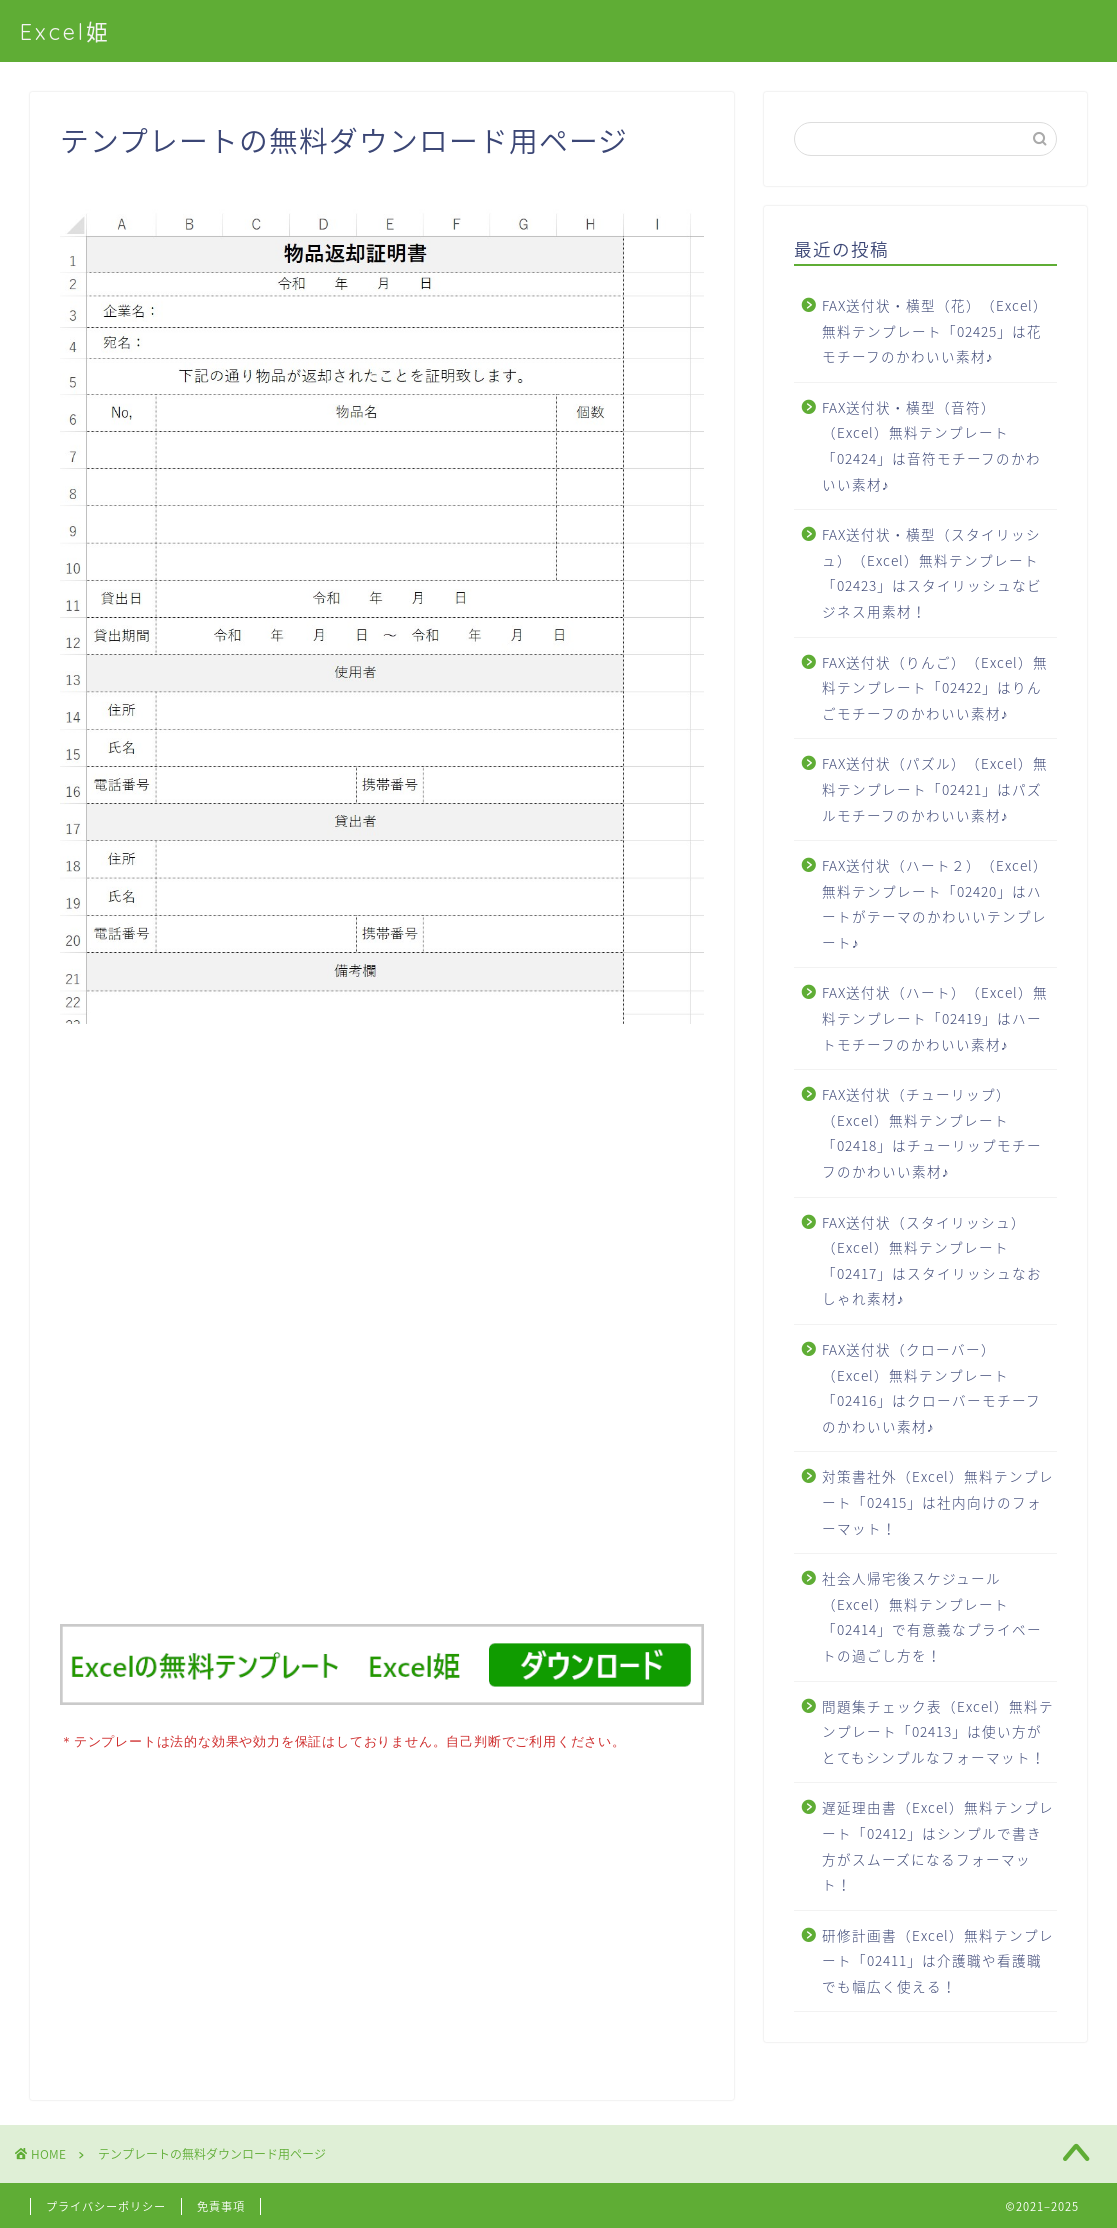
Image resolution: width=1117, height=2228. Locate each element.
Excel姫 (65, 31)
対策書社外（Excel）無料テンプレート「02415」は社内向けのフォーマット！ (938, 1501)
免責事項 (221, 2204)
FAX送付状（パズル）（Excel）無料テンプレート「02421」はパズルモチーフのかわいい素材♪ (935, 788)
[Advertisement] (382, 1334)
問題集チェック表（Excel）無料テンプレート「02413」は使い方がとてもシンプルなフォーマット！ (938, 1731)
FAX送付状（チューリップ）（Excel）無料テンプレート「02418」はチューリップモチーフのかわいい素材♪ (932, 1132)
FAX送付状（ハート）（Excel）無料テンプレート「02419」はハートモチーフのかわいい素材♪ (935, 1017)
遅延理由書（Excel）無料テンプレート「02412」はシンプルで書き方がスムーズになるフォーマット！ (938, 1845)
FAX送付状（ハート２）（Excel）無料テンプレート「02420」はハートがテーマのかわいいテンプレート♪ (935, 903)
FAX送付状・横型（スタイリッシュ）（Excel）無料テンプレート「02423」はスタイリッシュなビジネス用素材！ (932, 572)
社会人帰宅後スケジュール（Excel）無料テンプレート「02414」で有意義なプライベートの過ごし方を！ (932, 1616)
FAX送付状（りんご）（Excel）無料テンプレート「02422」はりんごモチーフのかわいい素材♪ (935, 687)
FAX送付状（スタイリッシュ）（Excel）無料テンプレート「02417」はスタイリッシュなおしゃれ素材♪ (932, 1260)
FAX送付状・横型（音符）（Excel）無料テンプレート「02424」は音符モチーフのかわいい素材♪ (931, 445)
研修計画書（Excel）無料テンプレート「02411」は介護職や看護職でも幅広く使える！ (938, 1960)
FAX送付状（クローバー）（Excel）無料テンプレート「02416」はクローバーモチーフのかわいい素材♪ (931, 1387)
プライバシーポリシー (106, 2204)
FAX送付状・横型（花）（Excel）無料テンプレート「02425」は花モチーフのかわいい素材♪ (935, 330)
